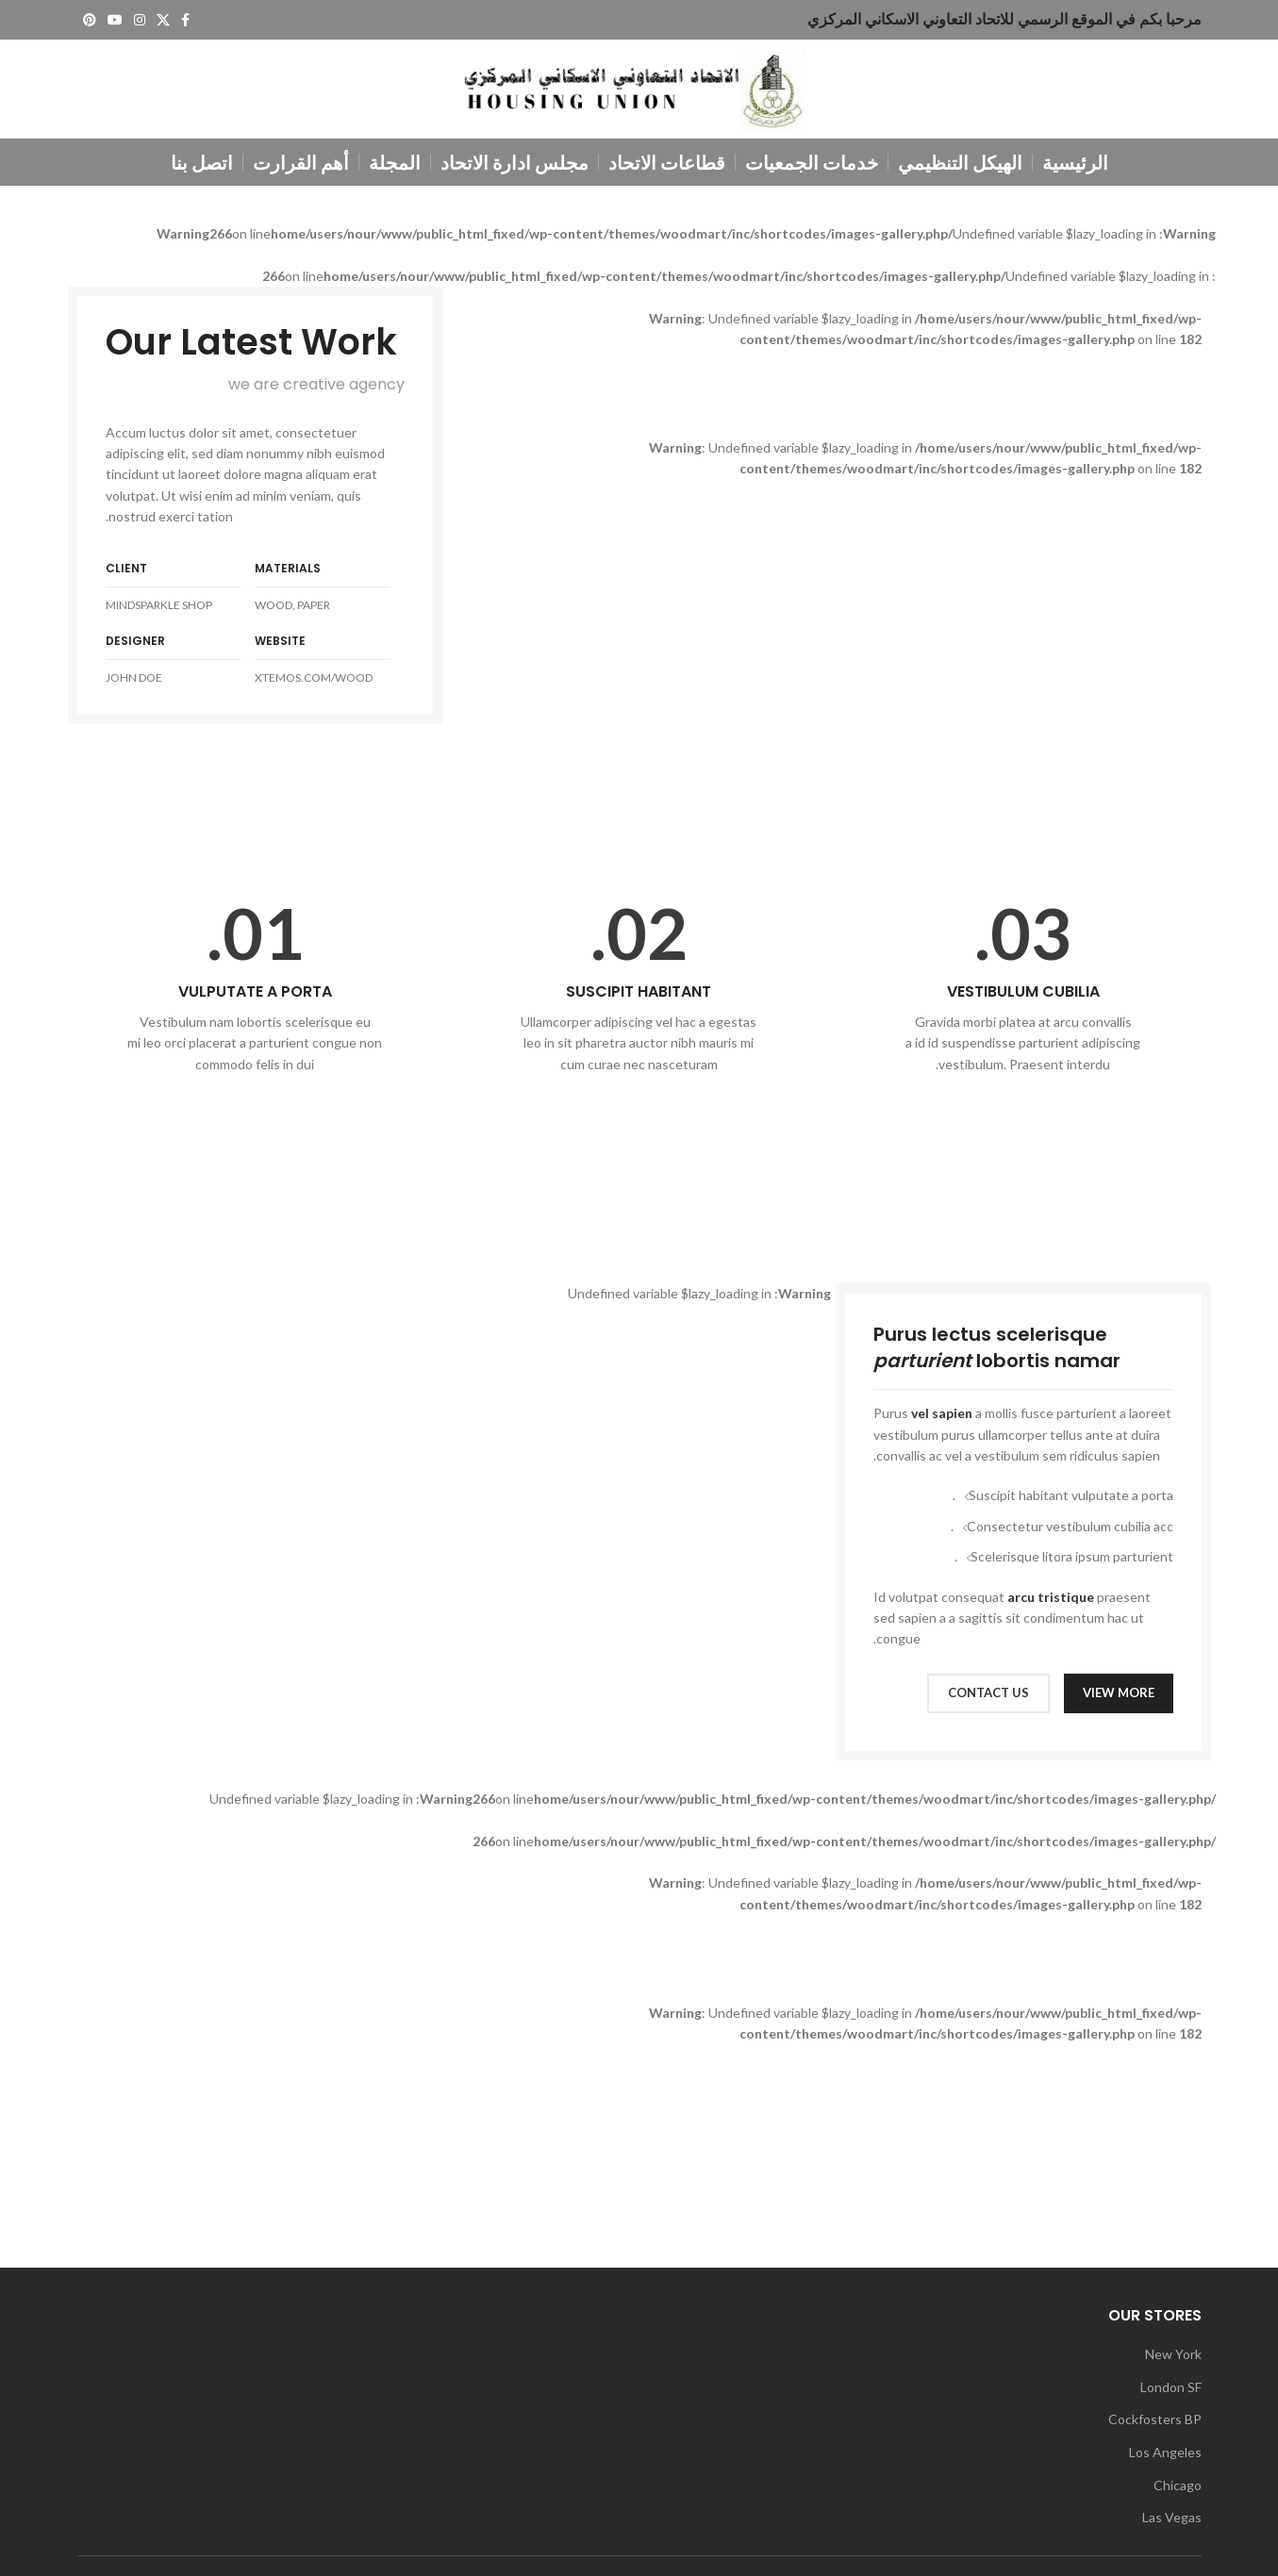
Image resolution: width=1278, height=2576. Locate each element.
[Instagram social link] (139, 20)
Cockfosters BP (1155, 2419)
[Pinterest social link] (89, 20)
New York (1173, 2354)
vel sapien (941, 1413)
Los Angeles (1165, 2452)
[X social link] (163, 20)
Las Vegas (1172, 2517)
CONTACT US (988, 1692)
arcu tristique (1050, 1597)
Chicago (1178, 2485)
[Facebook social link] (185, 20)
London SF (1171, 2387)
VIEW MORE (1118, 1692)
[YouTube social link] (115, 20)
